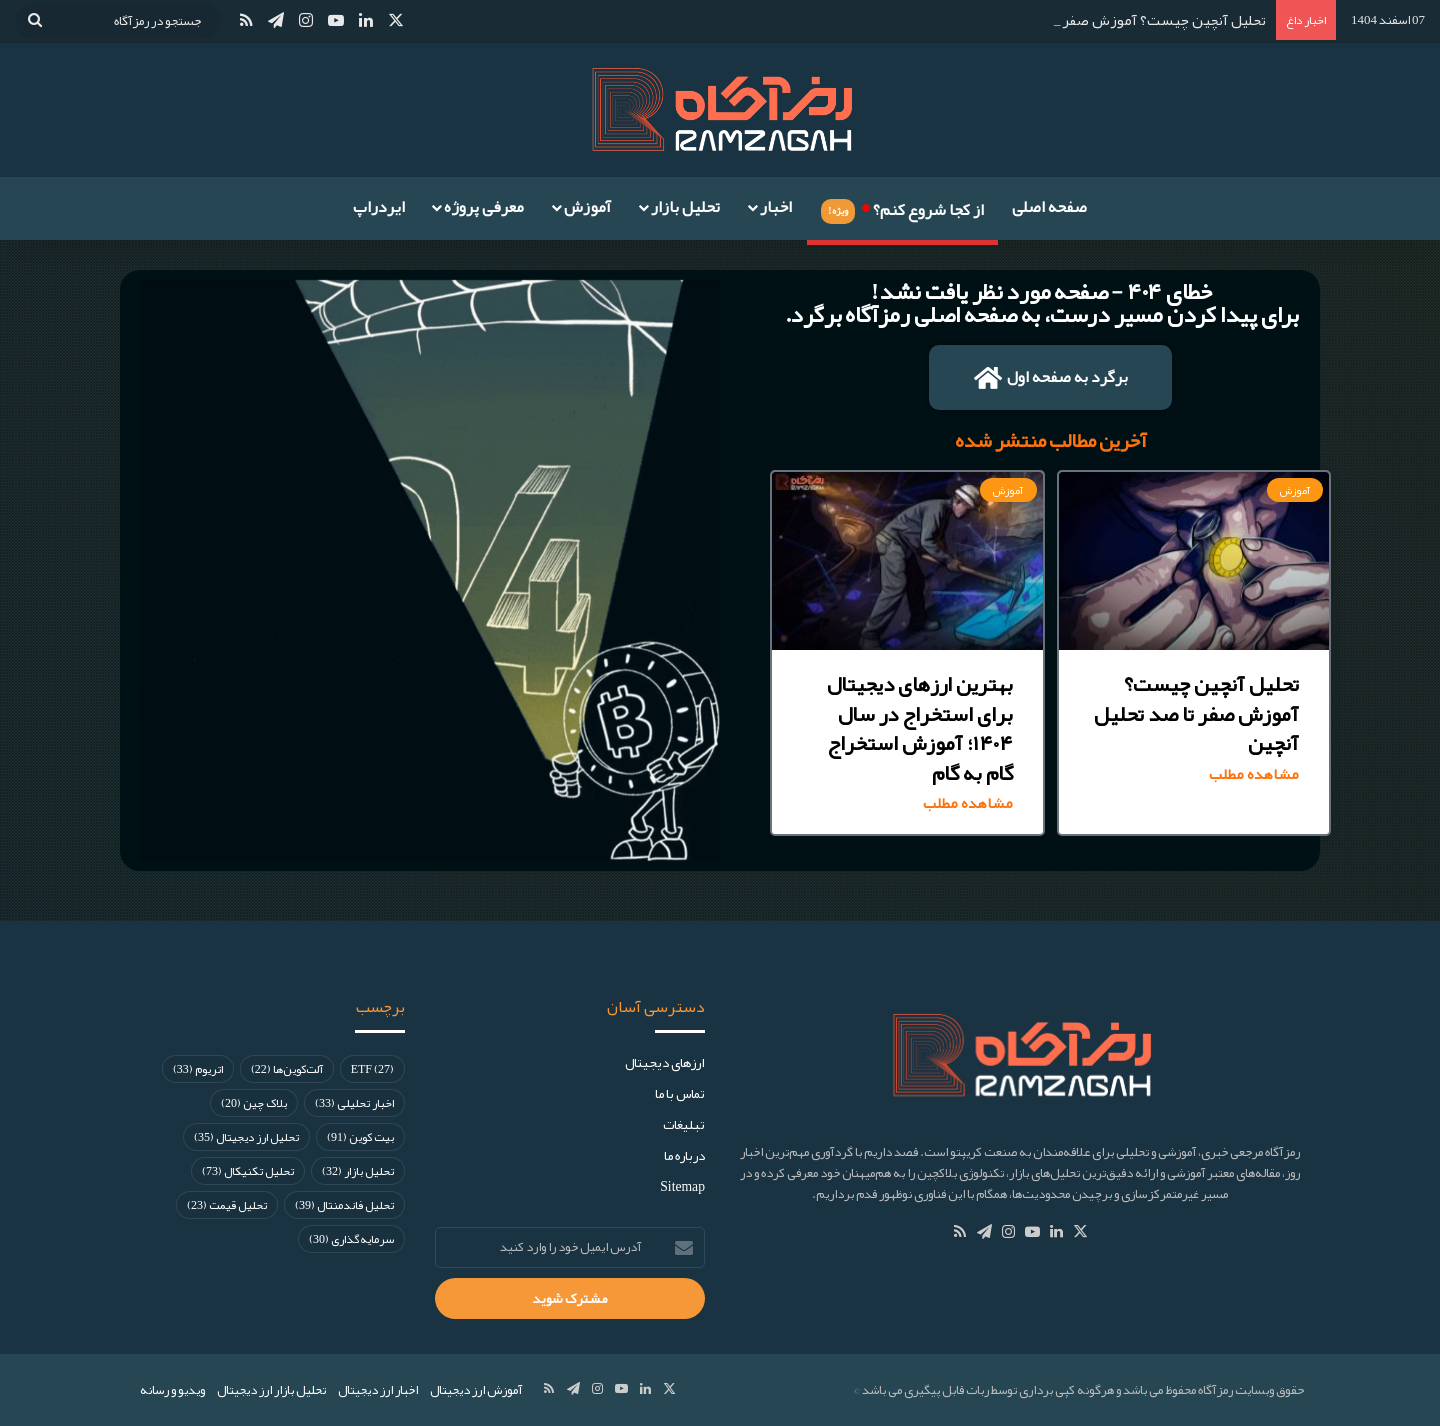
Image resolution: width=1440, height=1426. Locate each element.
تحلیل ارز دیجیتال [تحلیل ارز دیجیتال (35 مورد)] (246, 1137)
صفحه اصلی (1049, 207)
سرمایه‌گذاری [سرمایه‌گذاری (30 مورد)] (351, 1239)
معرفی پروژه (484, 207)
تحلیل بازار (685, 207)
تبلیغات (684, 1124)
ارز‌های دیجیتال (665, 1062)
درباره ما (684, 1155)
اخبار (776, 207)
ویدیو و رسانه (172, 1390)
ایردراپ (379, 207)
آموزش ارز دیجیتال (476, 1390)
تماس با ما (680, 1093)
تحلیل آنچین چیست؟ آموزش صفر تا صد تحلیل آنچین (1106, 20)
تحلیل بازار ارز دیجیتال (271, 1390)
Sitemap (682, 1186)
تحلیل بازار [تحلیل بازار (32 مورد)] (358, 1171)
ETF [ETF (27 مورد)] (372, 1069)
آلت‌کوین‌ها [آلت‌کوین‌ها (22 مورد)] (287, 1069)
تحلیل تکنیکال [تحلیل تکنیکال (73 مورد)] (248, 1171)
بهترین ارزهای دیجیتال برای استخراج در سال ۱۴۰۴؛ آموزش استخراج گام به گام (920, 728)
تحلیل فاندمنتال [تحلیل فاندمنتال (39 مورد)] (344, 1205)
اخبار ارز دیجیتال (378, 1390)
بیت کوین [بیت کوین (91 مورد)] (360, 1137)
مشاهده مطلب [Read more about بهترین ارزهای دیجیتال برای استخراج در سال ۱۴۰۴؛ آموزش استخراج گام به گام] (968, 803)
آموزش (587, 207)
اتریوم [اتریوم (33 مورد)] (198, 1069)
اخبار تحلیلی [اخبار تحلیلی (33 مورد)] (354, 1103)
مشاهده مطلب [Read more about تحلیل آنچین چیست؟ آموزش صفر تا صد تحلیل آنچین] (1254, 774)
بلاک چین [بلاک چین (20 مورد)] (254, 1103)
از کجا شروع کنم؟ (902, 207)
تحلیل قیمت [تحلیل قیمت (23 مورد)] (227, 1205)
